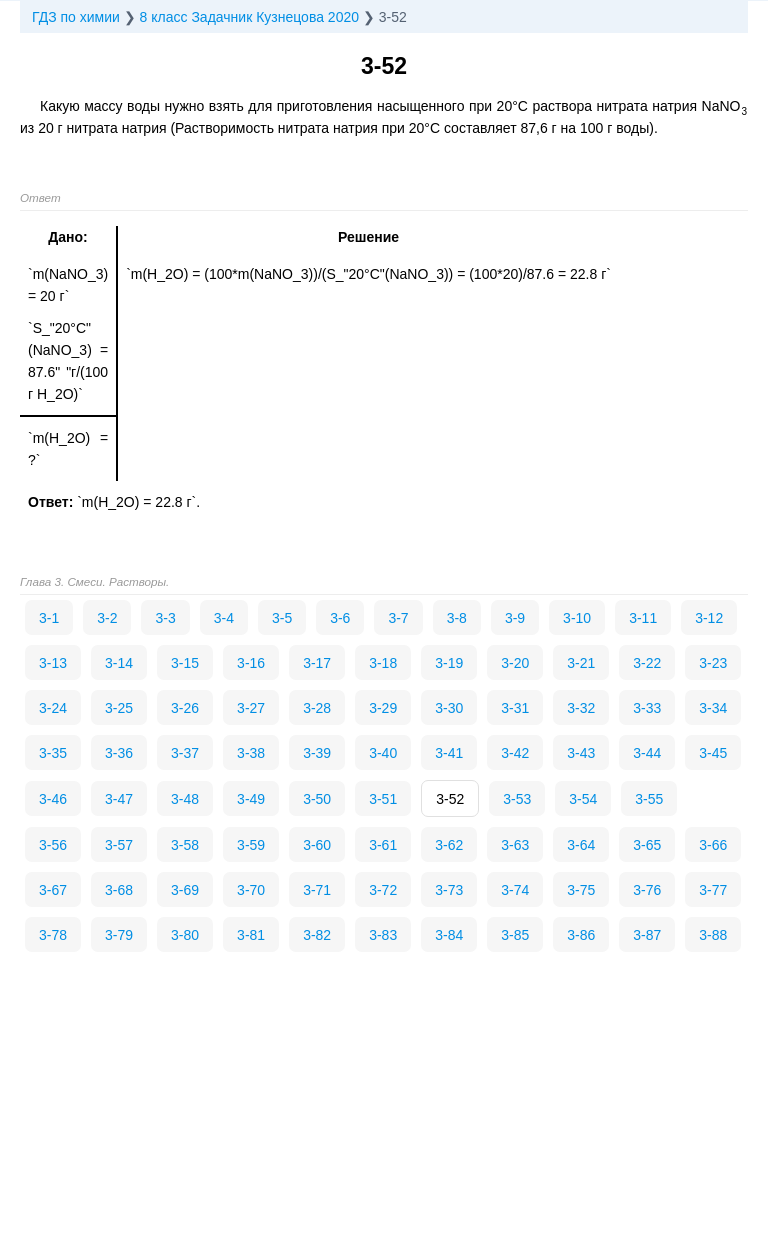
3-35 (53, 753)
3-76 (647, 890)
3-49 (251, 799)
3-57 (119, 845)
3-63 (515, 845)
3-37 (185, 753)
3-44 (647, 753)
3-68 (119, 890)
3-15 (185, 663)
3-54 (583, 799)
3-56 (53, 845)
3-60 (317, 845)
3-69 (185, 890)
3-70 (251, 890)
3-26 (185, 708)
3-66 (713, 845)
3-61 (383, 845)
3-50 (317, 799)
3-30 (449, 708)
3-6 (340, 618)
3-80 (185, 935)
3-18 (383, 663)
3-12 (709, 618)
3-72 (383, 890)
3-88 (713, 935)
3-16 (251, 663)
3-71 (317, 890)
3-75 (581, 890)
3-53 (517, 799)
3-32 (581, 708)
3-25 (119, 708)
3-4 (224, 618)
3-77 (713, 890)
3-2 (107, 618)
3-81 (251, 935)
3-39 (317, 753)
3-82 (317, 935)
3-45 (713, 753)
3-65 (647, 845)
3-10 (577, 618)
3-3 (165, 618)
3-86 (581, 935)
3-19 (449, 663)
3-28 (317, 708)
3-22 (647, 663)
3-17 (317, 663)
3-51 (383, 799)
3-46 (53, 799)
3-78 (53, 935)
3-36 (119, 753)
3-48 (185, 799)
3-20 (515, 663)
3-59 (251, 845)
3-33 (647, 708)
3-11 (643, 618)
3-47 (119, 799)
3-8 (457, 618)
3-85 (515, 935)
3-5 (282, 618)
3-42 (515, 753)
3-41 (449, 753)
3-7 (398, 618)
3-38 (251, 753)
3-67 (53, 890)
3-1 (49, 618)
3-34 (713, 708)
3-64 (581, 845)
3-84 (449, 935)
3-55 (649, 799)
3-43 (581, 753)
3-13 (53, 663)
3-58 (185, 845)
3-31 (515, 708)
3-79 (119, 935)
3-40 (383, 753)
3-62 (449, 845)
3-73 (449, 890)
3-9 (515, 618)
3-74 (515, 890)
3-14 (119, 663)
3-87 (647, 935)
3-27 (251, 708)
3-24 (53, 708)
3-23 (713, 663)
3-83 (383, 935)
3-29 (383, 708)
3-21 (581, 663)
